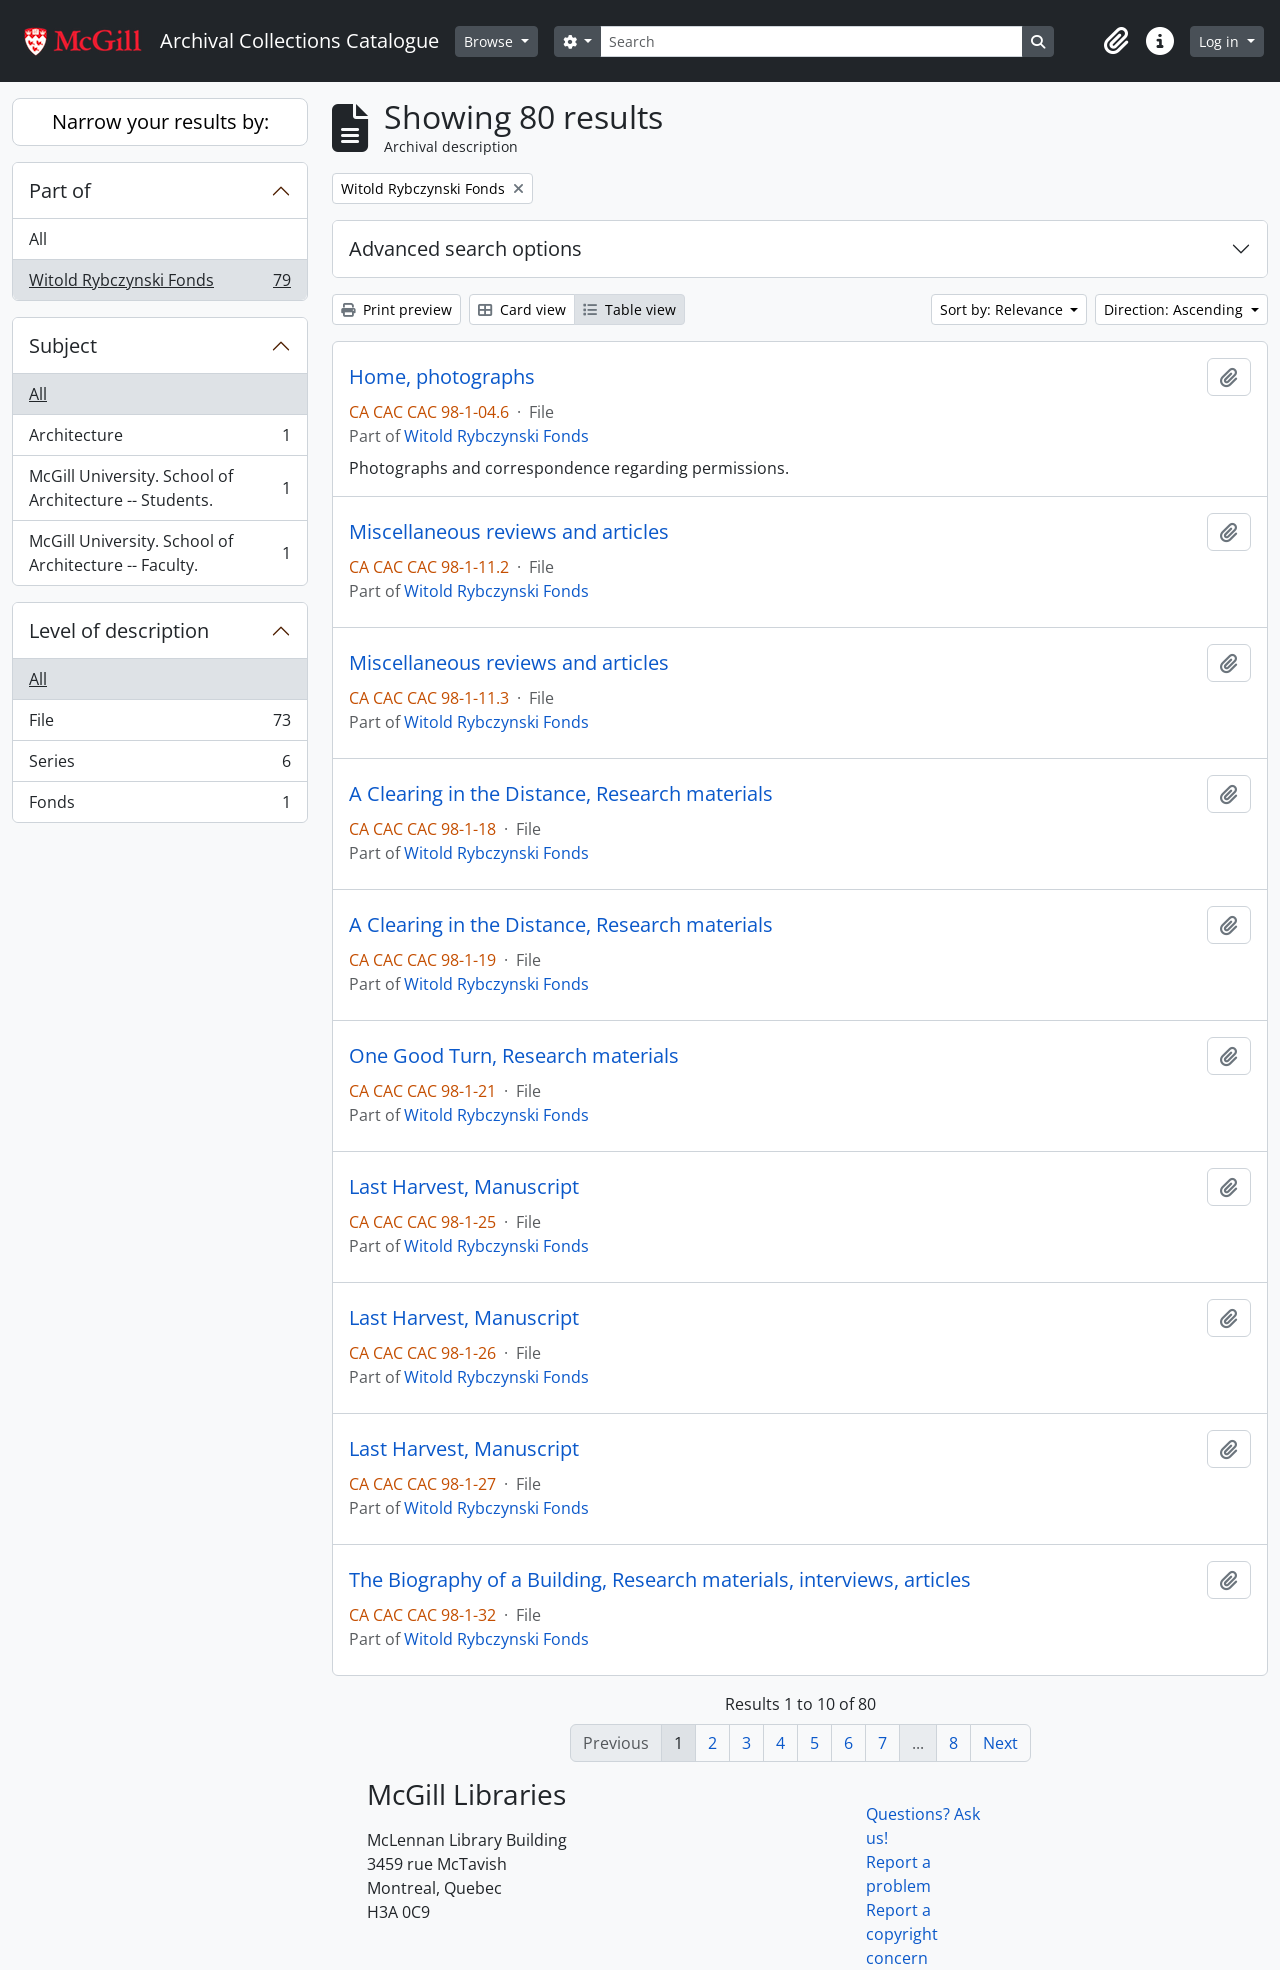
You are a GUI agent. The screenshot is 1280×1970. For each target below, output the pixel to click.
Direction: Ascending (1175, 309)
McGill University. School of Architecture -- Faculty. (159, 553)
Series (159, 765)
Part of (60, 190)
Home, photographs (442, 377)
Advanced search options (465, 248)
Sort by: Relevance (1003, 309)
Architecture (159, 439)
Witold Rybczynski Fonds (159, 284)
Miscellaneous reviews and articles (509, 532)
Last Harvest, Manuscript (464, 1187)
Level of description (119, 630)
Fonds (159, 806)
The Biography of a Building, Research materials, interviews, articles (660, 1580)
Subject (63, 345)
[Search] (811, 41)
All (38, 239)
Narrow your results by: (160, 121)
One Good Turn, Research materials (514, 1056)
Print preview (396, 309)
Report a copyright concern (902, 1934)
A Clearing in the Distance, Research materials (561, 794)
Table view (629, 309)
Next (1000, 1743)
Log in (1221, 41)
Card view (522, 309)
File (159, 724)
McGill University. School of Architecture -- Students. (159, 488)
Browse (490, 41)
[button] (1116, 41)
